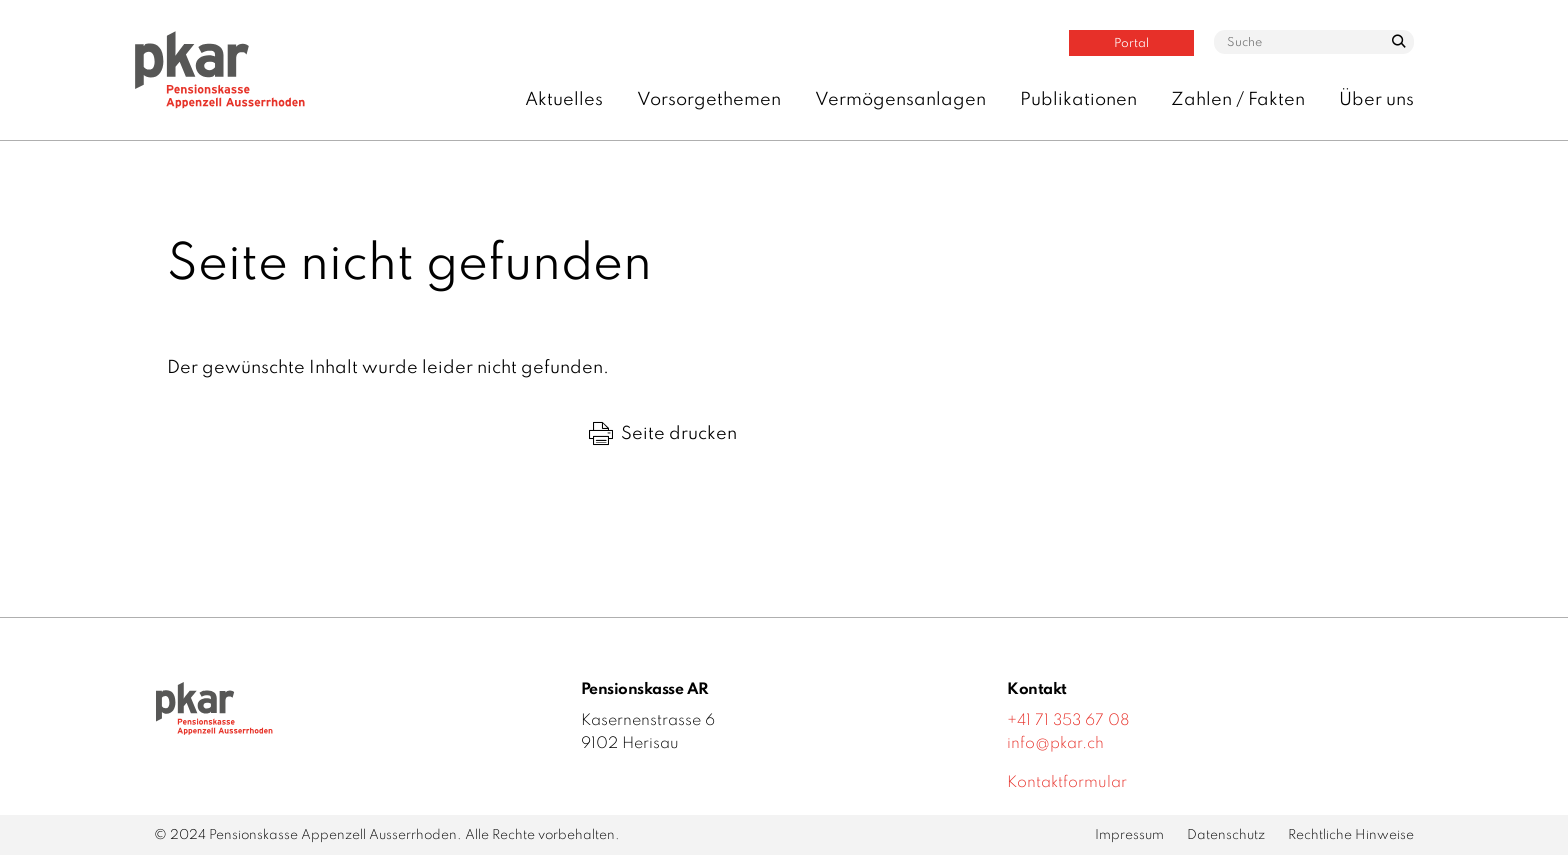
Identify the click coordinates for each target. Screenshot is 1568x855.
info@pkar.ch (1055, 744)
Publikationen (1078, 100)
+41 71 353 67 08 (1068, 721)
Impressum (1129, 835)
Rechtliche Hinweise (1351, 835)
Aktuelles (564, 100)
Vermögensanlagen (900, 100)
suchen (1398, 47)
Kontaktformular (1067, 783)
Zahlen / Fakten (1238, 100)
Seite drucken (663, 434)
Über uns (1376, 100)
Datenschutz (1226, 835)
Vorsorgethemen (709, 100)
